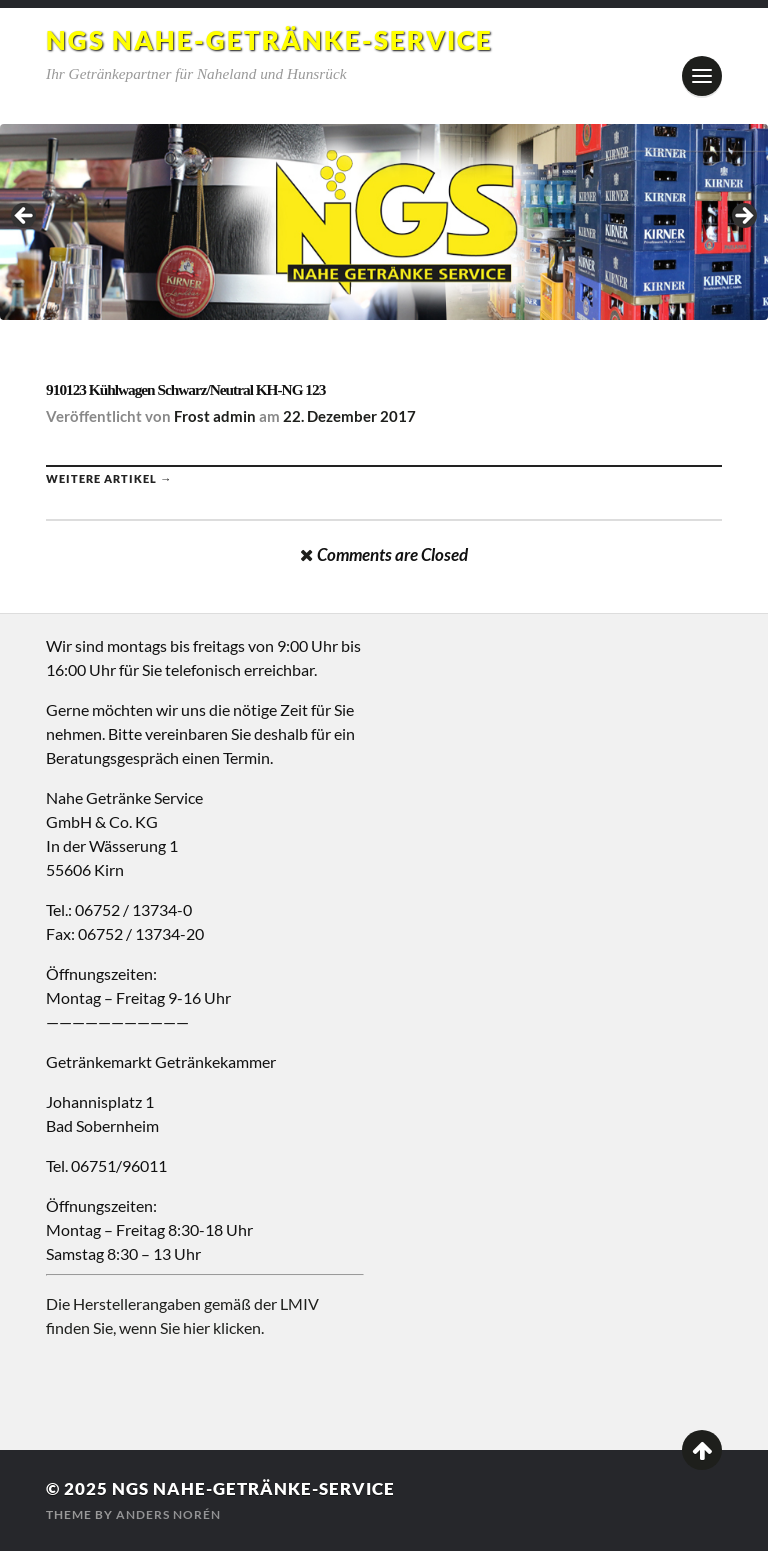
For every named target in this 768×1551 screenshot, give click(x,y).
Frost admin (215, 416)
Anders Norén (168, 1514)
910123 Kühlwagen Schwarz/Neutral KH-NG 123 (185, 389)
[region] (384, 222)
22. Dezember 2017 (349, 416)
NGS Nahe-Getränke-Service (269, 40)
